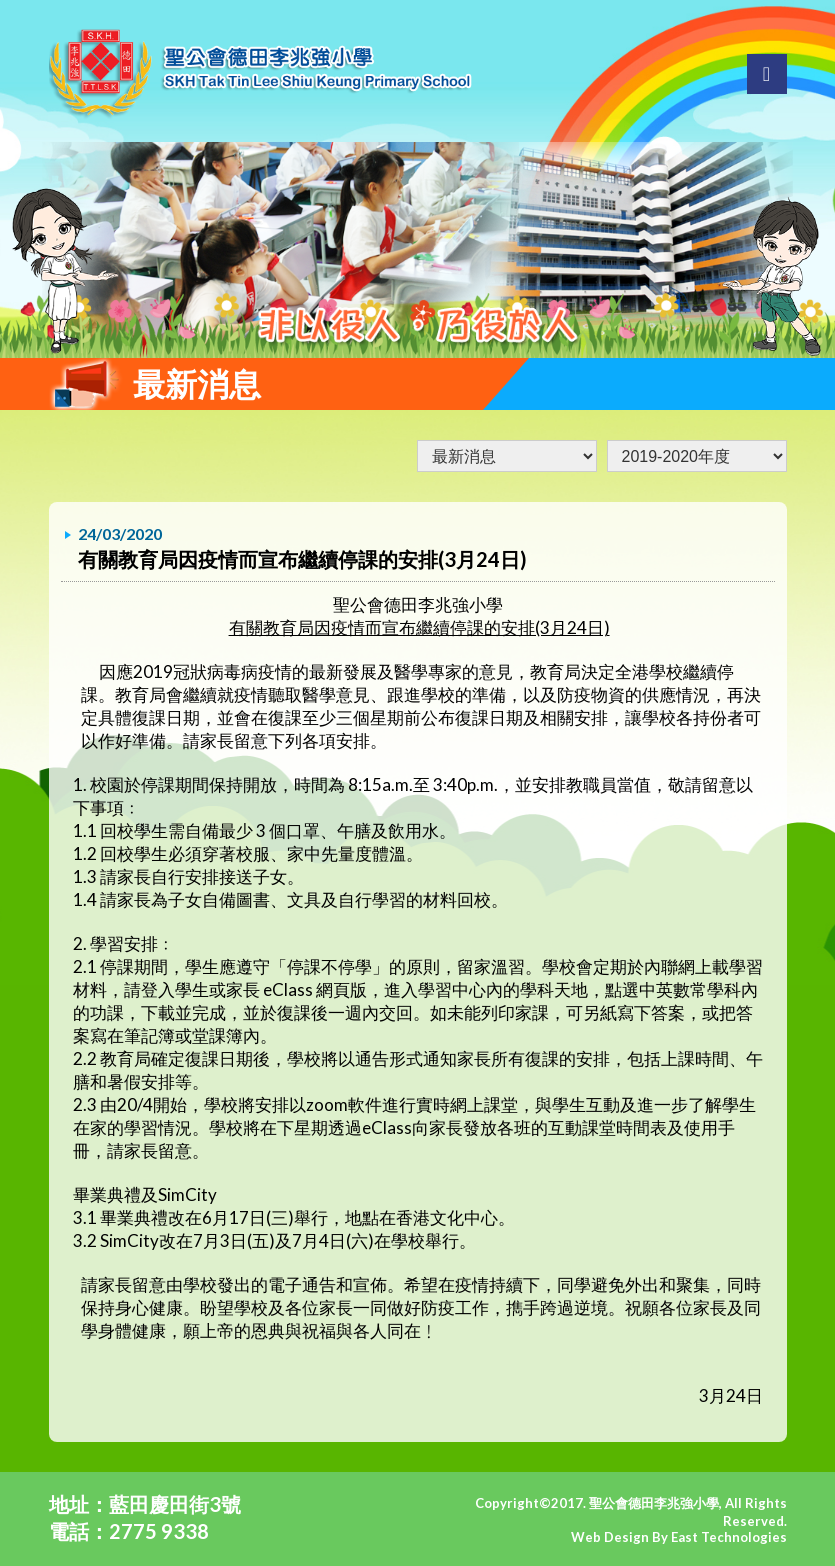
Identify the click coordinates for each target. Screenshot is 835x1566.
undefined (697, 456)
